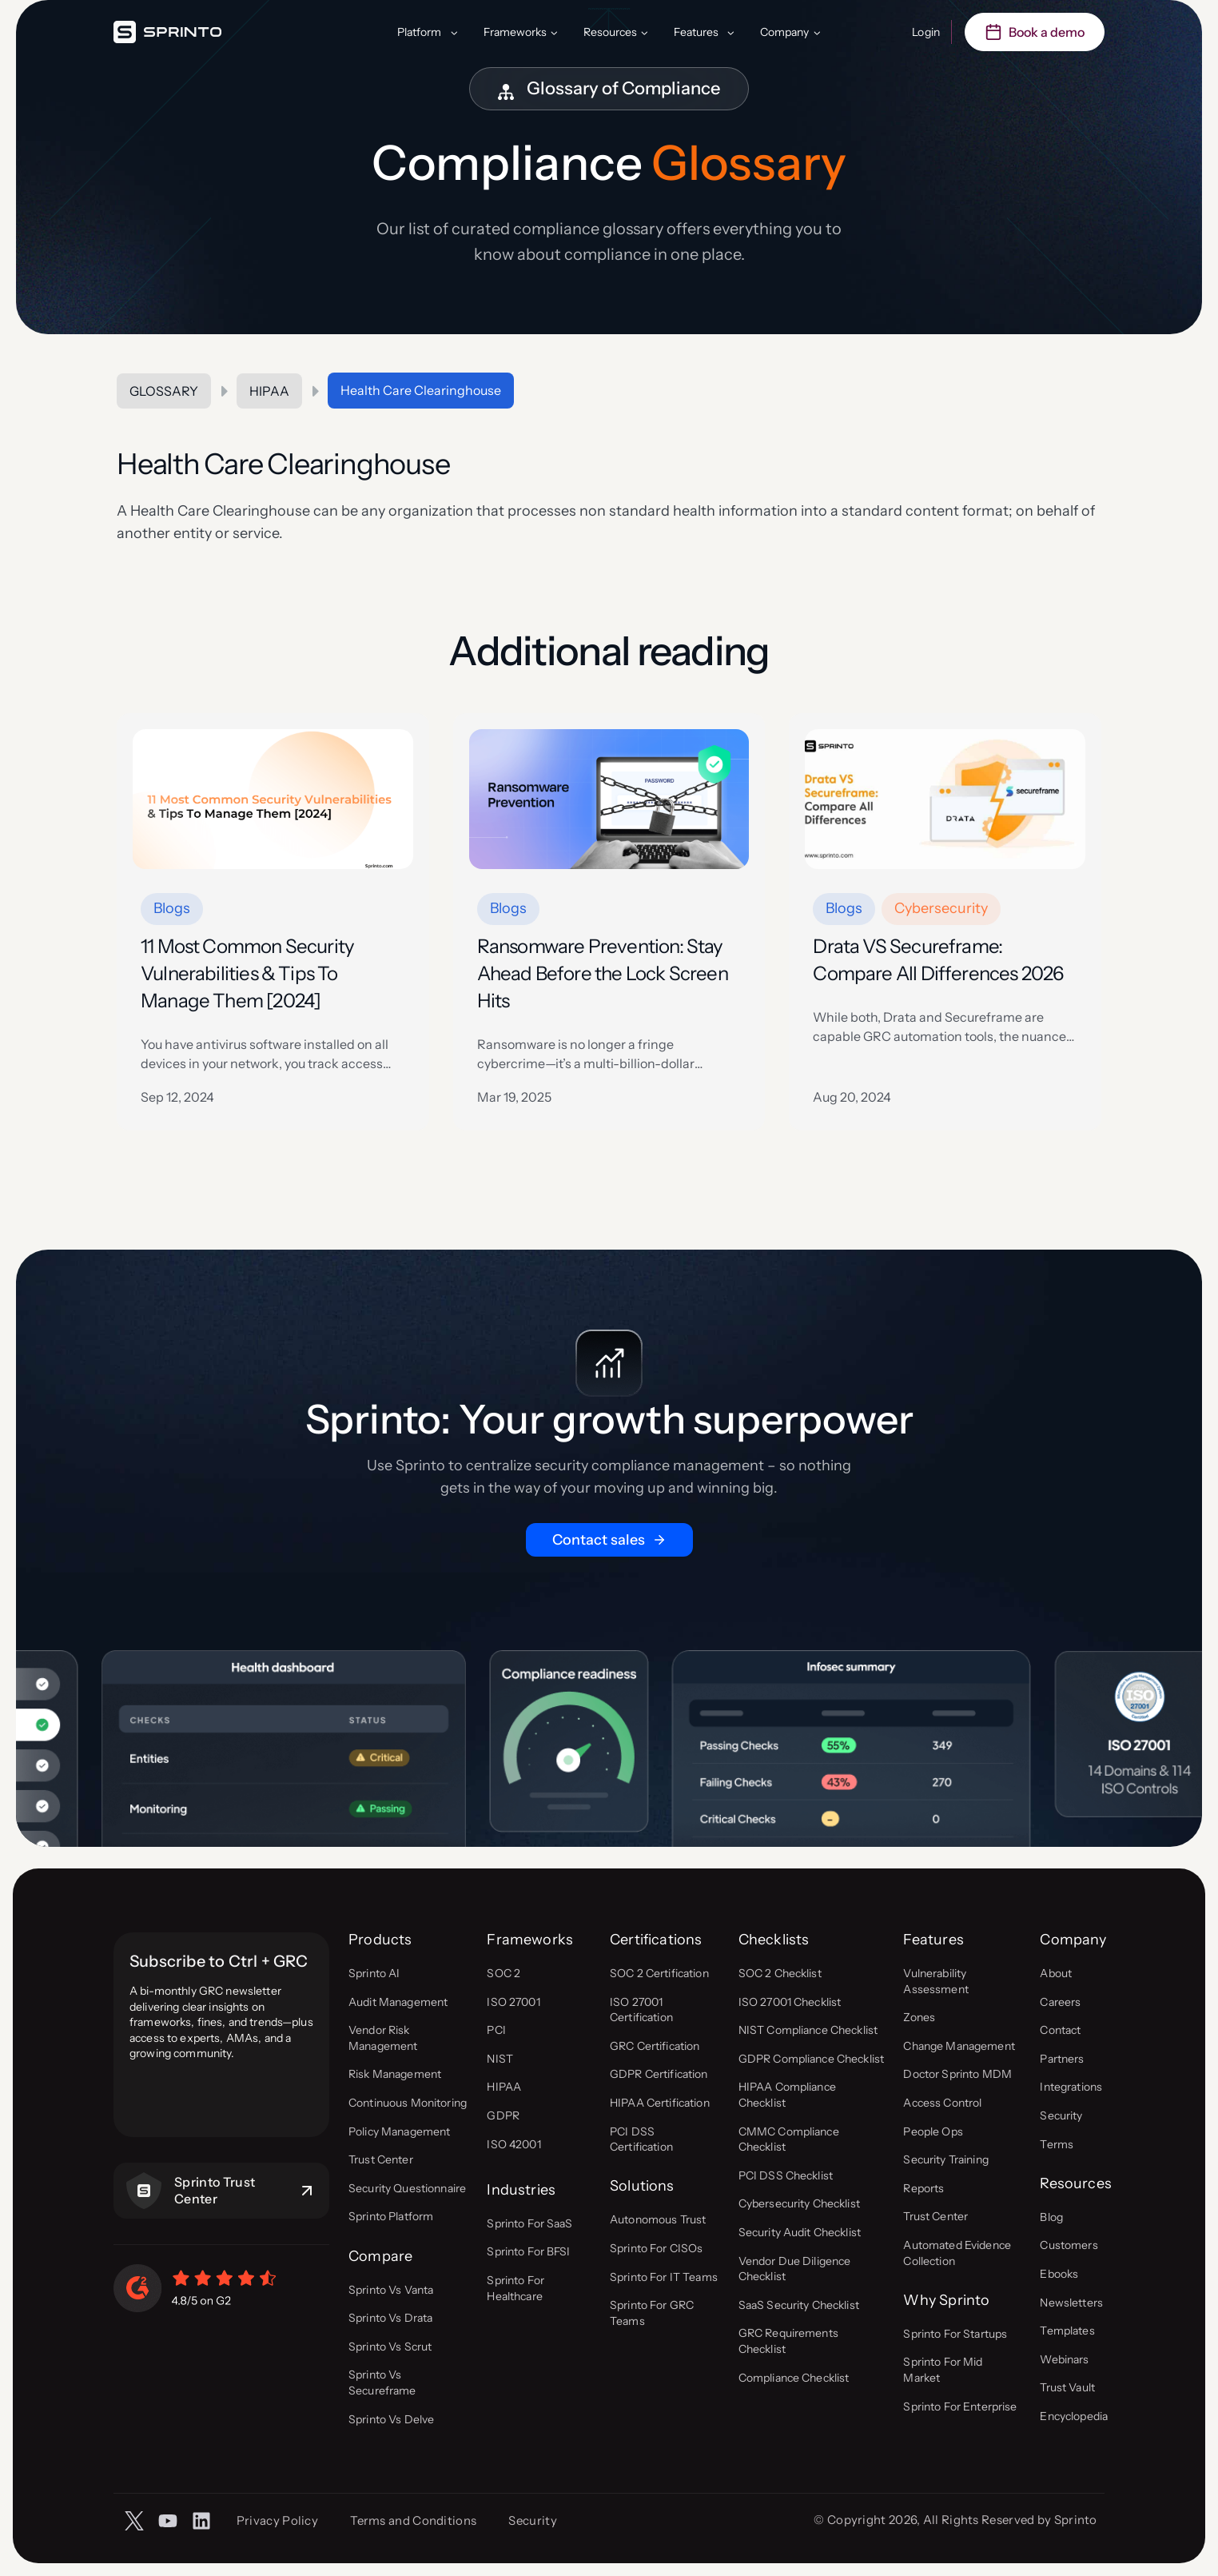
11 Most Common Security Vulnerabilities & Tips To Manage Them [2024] (247, 973)
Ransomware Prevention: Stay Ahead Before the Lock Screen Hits (602, 973)
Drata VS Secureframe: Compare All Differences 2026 (938, 960)
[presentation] (273, 799)
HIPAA (269, 391)
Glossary (163, 391)
